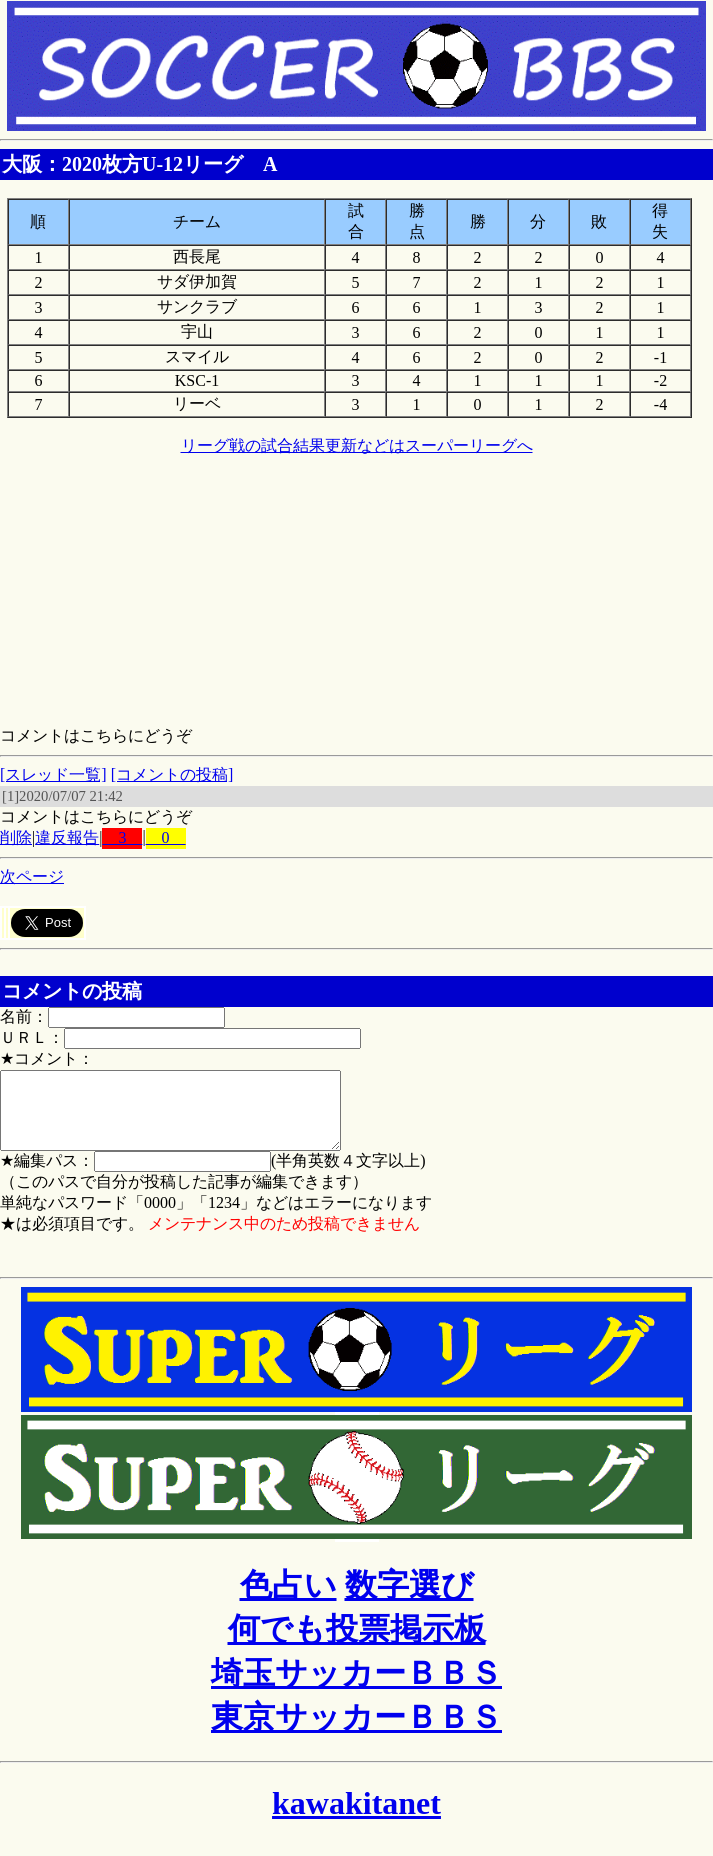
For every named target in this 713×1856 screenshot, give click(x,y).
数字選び (409, 1600)
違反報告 (67, 837)
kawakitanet (356, 1818)
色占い (288, 1600)
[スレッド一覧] (53, 774)
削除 (16, 837)
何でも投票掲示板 (357, 1644)
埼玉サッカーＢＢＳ (356, 1688)
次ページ (32, 876)
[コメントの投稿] (172, 774)
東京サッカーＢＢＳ (356, 1732)
